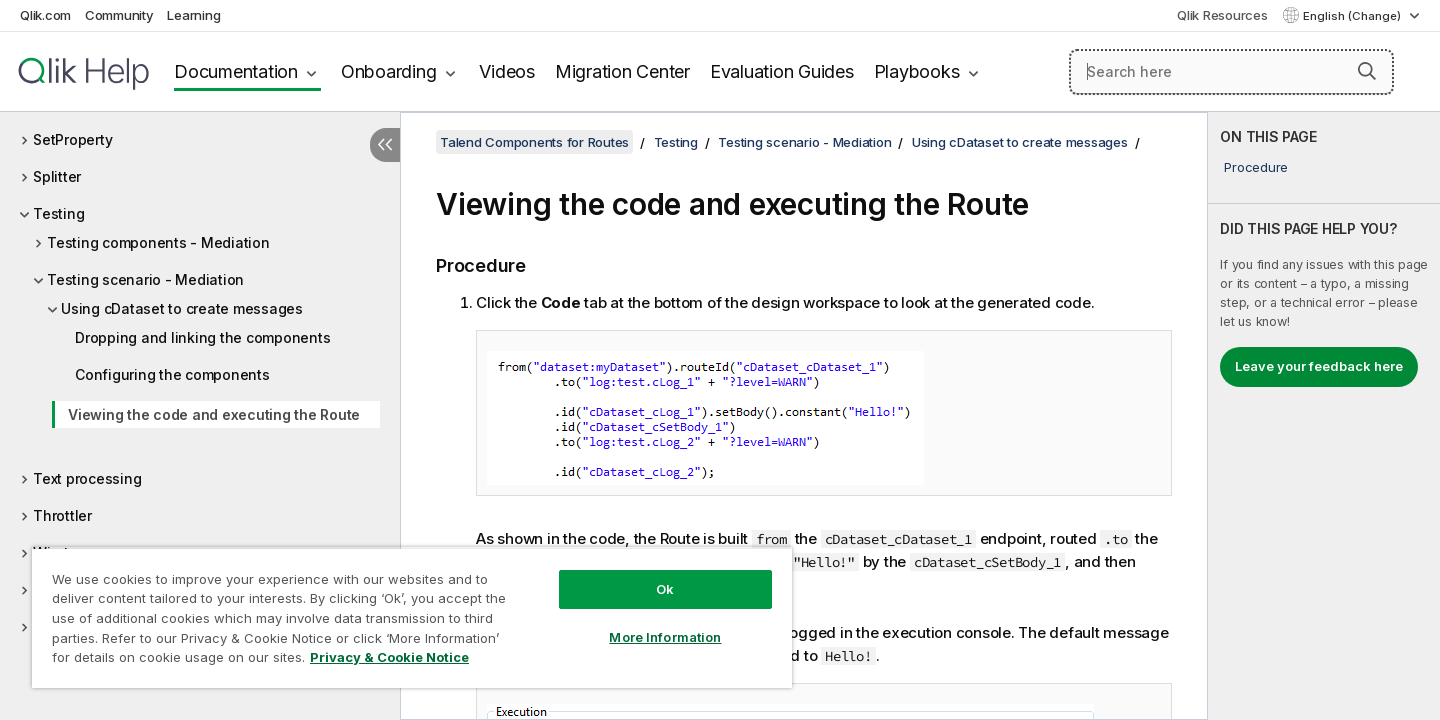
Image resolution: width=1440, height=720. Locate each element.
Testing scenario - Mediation (145, 279)
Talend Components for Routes (534, 142)
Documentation (236, 71)
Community (119, 15)
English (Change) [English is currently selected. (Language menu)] (1353, 16)
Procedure (1256, 167)
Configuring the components (172, 374)
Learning (193, 15)
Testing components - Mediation (158, 242)
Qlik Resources (1222, 15)
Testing (58, 213)
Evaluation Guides (782, 71)
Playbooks (917, 71)
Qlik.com (45, 15)
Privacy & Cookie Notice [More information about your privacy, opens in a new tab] (389, 657)
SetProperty (72, 139)
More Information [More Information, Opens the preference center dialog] (665, 637)
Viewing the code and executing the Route (214, 414)
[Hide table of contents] (385, 145)
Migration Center (622, 71)
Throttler (62, 515)
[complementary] (1324, 416)
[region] (412, 617)
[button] (1367, 71)
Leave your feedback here (1319, 366)
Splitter (57, 176)
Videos (507, 71)
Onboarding (389, 71)
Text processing (87, 478)
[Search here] (1231, 72)
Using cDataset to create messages (182, 308)
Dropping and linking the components (202, 337)
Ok (665, 589)
